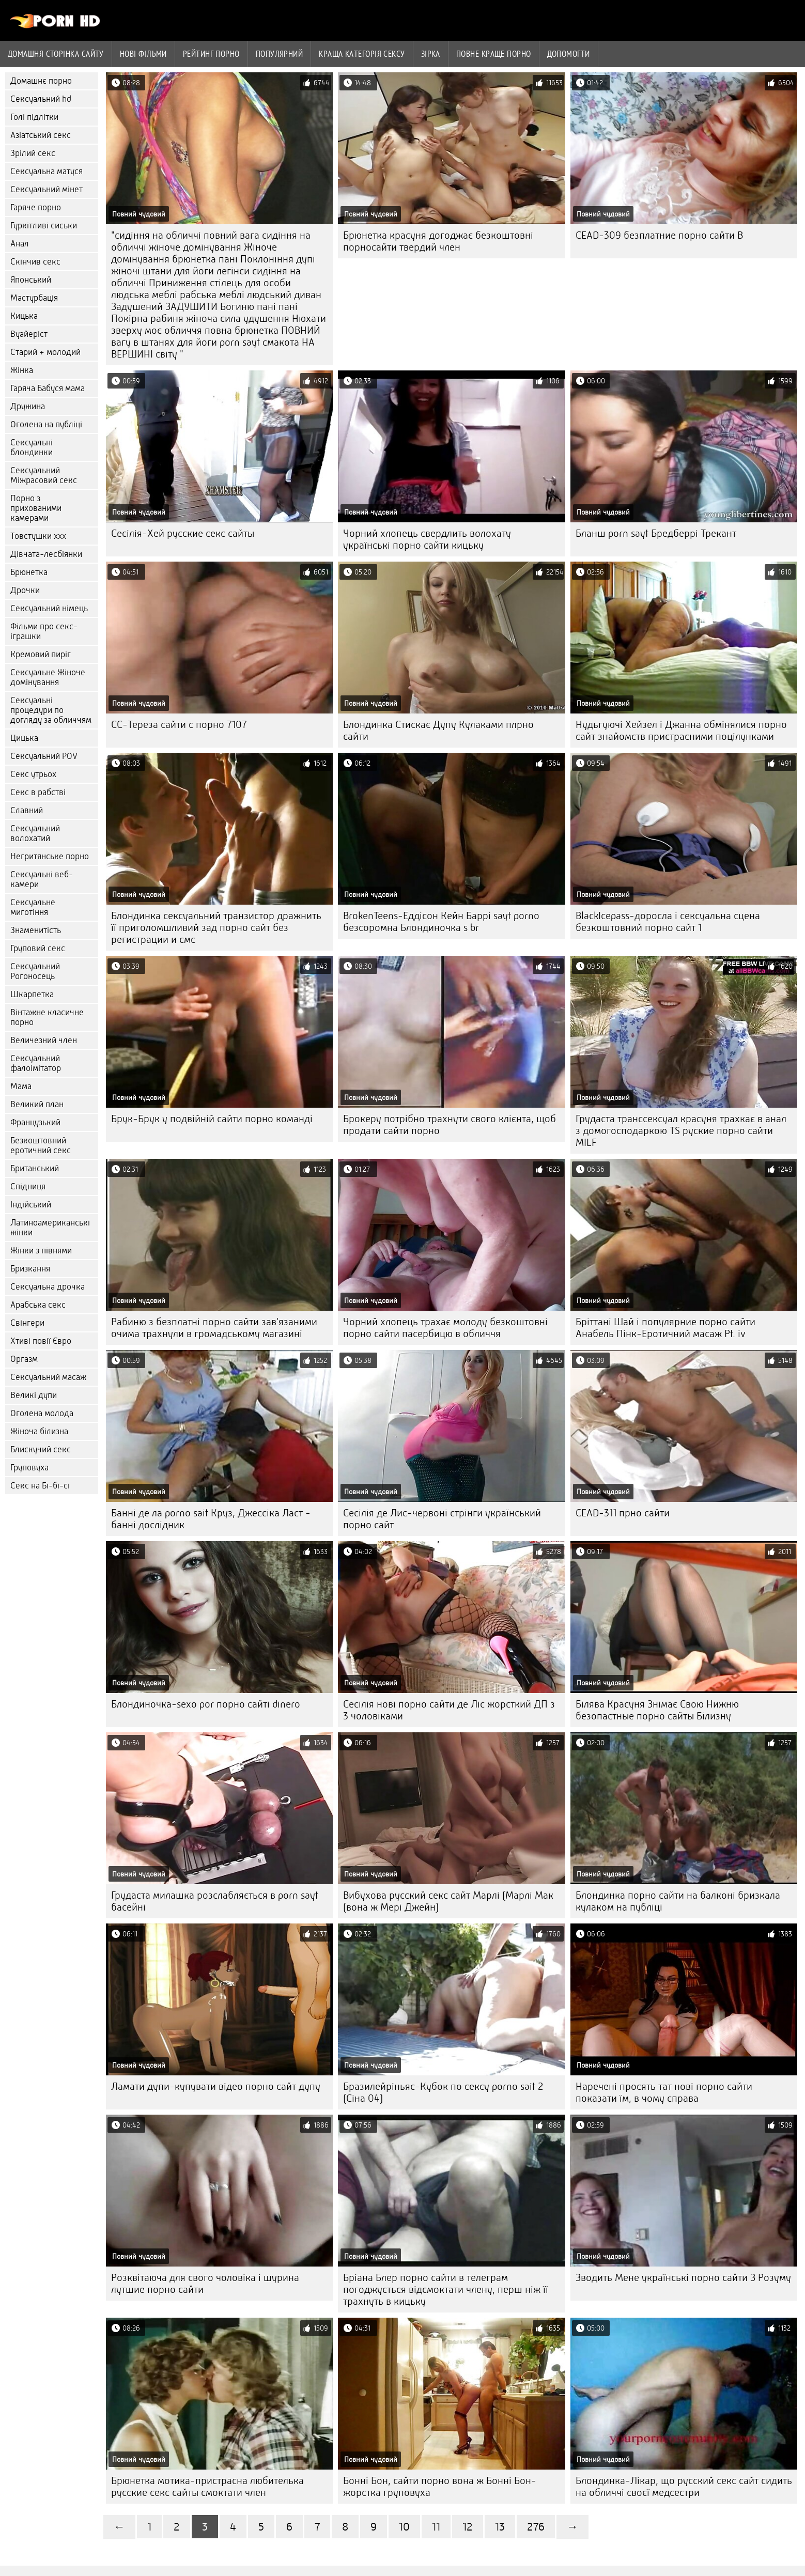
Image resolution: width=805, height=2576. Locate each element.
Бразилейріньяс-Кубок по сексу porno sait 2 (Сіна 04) (443, 2092)
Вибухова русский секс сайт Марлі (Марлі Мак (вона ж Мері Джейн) (448, 1901)
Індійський (30, 1204)
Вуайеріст (29, 334)
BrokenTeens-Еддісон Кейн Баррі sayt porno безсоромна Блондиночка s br (441, 922)
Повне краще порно (493, 53)
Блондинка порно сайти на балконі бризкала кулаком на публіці (678, 1901)
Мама (21, 1086)
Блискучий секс (40, 1449)
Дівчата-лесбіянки (46, 554)
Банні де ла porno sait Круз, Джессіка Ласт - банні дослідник (211, 1519)
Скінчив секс (35, 262)
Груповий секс (37, 948)
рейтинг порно (211, 53)
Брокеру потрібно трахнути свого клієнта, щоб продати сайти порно (449, 1125)
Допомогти (568, 53)
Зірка (430, 53)
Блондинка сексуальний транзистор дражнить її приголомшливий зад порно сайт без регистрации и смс (216, 927)
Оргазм (24, 1359)
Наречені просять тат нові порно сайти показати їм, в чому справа (664, 2092)
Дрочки (25, 590)
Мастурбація (34, 298)
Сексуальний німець (49, 608)
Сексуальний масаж (48, 1377)
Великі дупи (33, 1395)
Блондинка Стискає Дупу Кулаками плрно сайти (438, 730)
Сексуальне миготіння (32, 907)
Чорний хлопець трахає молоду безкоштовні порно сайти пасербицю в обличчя (445, 1328)
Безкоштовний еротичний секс (40, 1145)
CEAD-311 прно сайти (623, 1513)
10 (404, 2526)
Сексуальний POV (44, 756)
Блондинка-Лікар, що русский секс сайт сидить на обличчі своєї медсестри (684, 2487)
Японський (30, 280)
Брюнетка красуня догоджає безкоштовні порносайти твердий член (438, 241)
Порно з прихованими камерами (35, 508)
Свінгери (27, 1323)
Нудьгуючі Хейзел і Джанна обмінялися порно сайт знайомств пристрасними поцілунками (681, 730)
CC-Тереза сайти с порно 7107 (179, 725)
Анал (19, 244)
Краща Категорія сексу (362, 53)
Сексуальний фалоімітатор (35, 1063)
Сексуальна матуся (46, 171)
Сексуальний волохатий (35, 833)
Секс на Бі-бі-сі (40, 1486)
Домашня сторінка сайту (56, 53)
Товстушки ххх (38, 536)
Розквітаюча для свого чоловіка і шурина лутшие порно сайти (205, 2283)
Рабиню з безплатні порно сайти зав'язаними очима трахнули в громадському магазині (214, 1328)
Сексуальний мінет (46, 189)
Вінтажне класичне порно (47, 1017)
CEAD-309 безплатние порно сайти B (659, 235)
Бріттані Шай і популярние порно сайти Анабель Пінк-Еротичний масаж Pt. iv (665, 1328)
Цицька (24, 738)
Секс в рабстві (38, 792)
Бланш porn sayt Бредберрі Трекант (656, 533)
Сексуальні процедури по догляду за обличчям (50, 710)
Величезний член (43, 1040)
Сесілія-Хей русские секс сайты (182, 533)
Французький (35, 1122)
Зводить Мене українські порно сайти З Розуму (683, 2278)
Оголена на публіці (46, 424)
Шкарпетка (32, 994)
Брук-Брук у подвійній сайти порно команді (212, 1119)
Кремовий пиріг (40, 654)
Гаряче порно (35, 207)
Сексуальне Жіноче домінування (47, 677)
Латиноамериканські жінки (50, 1227)
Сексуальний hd (40, 99)
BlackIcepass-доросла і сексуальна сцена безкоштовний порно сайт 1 (668, 922)
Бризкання (30, 1269)
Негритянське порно (49, 856)
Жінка (21, 370)
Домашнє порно (41, 81)
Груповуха (29, 1467)
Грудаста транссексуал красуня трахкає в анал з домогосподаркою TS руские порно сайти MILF (681, 1131)
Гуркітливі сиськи (43, 225)
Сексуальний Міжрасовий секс (43, 475)
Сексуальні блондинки (31, 447)
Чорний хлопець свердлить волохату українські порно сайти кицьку (427, 539)
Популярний (279, 53)
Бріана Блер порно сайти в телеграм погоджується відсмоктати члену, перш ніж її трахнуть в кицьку (445, 2289)
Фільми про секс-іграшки (44, 631)
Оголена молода (41, 1413)
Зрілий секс (32, 153)
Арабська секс (38, 1305)
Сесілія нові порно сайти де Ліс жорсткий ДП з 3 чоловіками (449, 1710)
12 (467, 2526)
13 (500, 2526)
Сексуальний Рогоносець (35, 971)
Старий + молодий (45, 352)
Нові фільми (143, 53)
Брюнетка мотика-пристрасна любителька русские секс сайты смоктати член (207, 2487)
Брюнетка (29, 572)
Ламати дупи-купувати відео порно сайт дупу (215, 2086)
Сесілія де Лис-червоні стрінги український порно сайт (442, 1519)
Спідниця (27, 1186)
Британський (34, 1168)
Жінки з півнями (41, 1250)
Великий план (37, 1104)
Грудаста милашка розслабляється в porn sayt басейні (214, 1901)
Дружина (27, 406)
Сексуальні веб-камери (41, 879)
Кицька (24, 316)
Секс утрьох (33, 774)
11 (436, 2526)
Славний (26, 810)
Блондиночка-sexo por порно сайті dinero (205, 1704)
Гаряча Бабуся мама (47, 388)
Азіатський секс (40, 135)
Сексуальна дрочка (47, 1287)
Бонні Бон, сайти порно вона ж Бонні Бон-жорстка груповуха (439, 2487)
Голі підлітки (34, 117)
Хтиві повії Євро (40, 1341)
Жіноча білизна (39, 1431)
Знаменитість (35, 930)
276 (536, 2526)
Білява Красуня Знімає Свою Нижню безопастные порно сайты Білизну (657, 1710)
